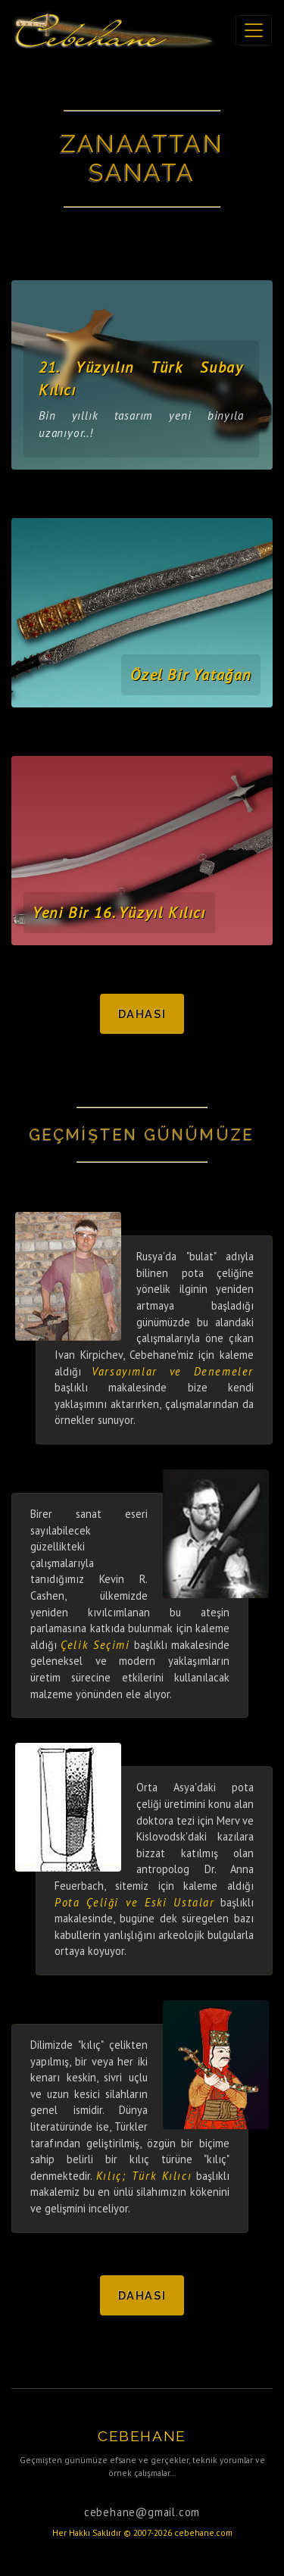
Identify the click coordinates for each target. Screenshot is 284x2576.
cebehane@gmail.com (142, 2512)
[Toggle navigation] (254, 30)
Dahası (142, 1013)
